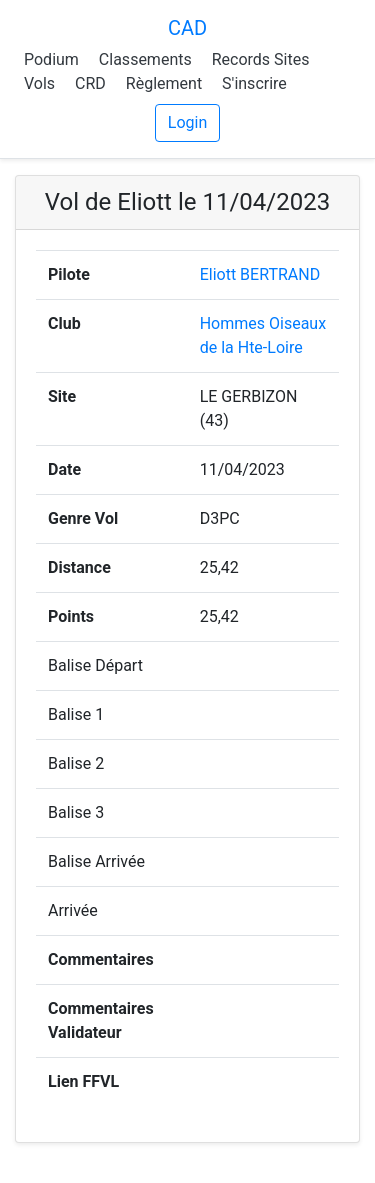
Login (187, 122)
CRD (90, 83)
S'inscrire (254, 83)
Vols (39, 83)
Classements (145, 59)
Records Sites (261, 59)
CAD (187, 28)
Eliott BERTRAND (260, 274)
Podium (51, 59)
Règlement (164, 83)
